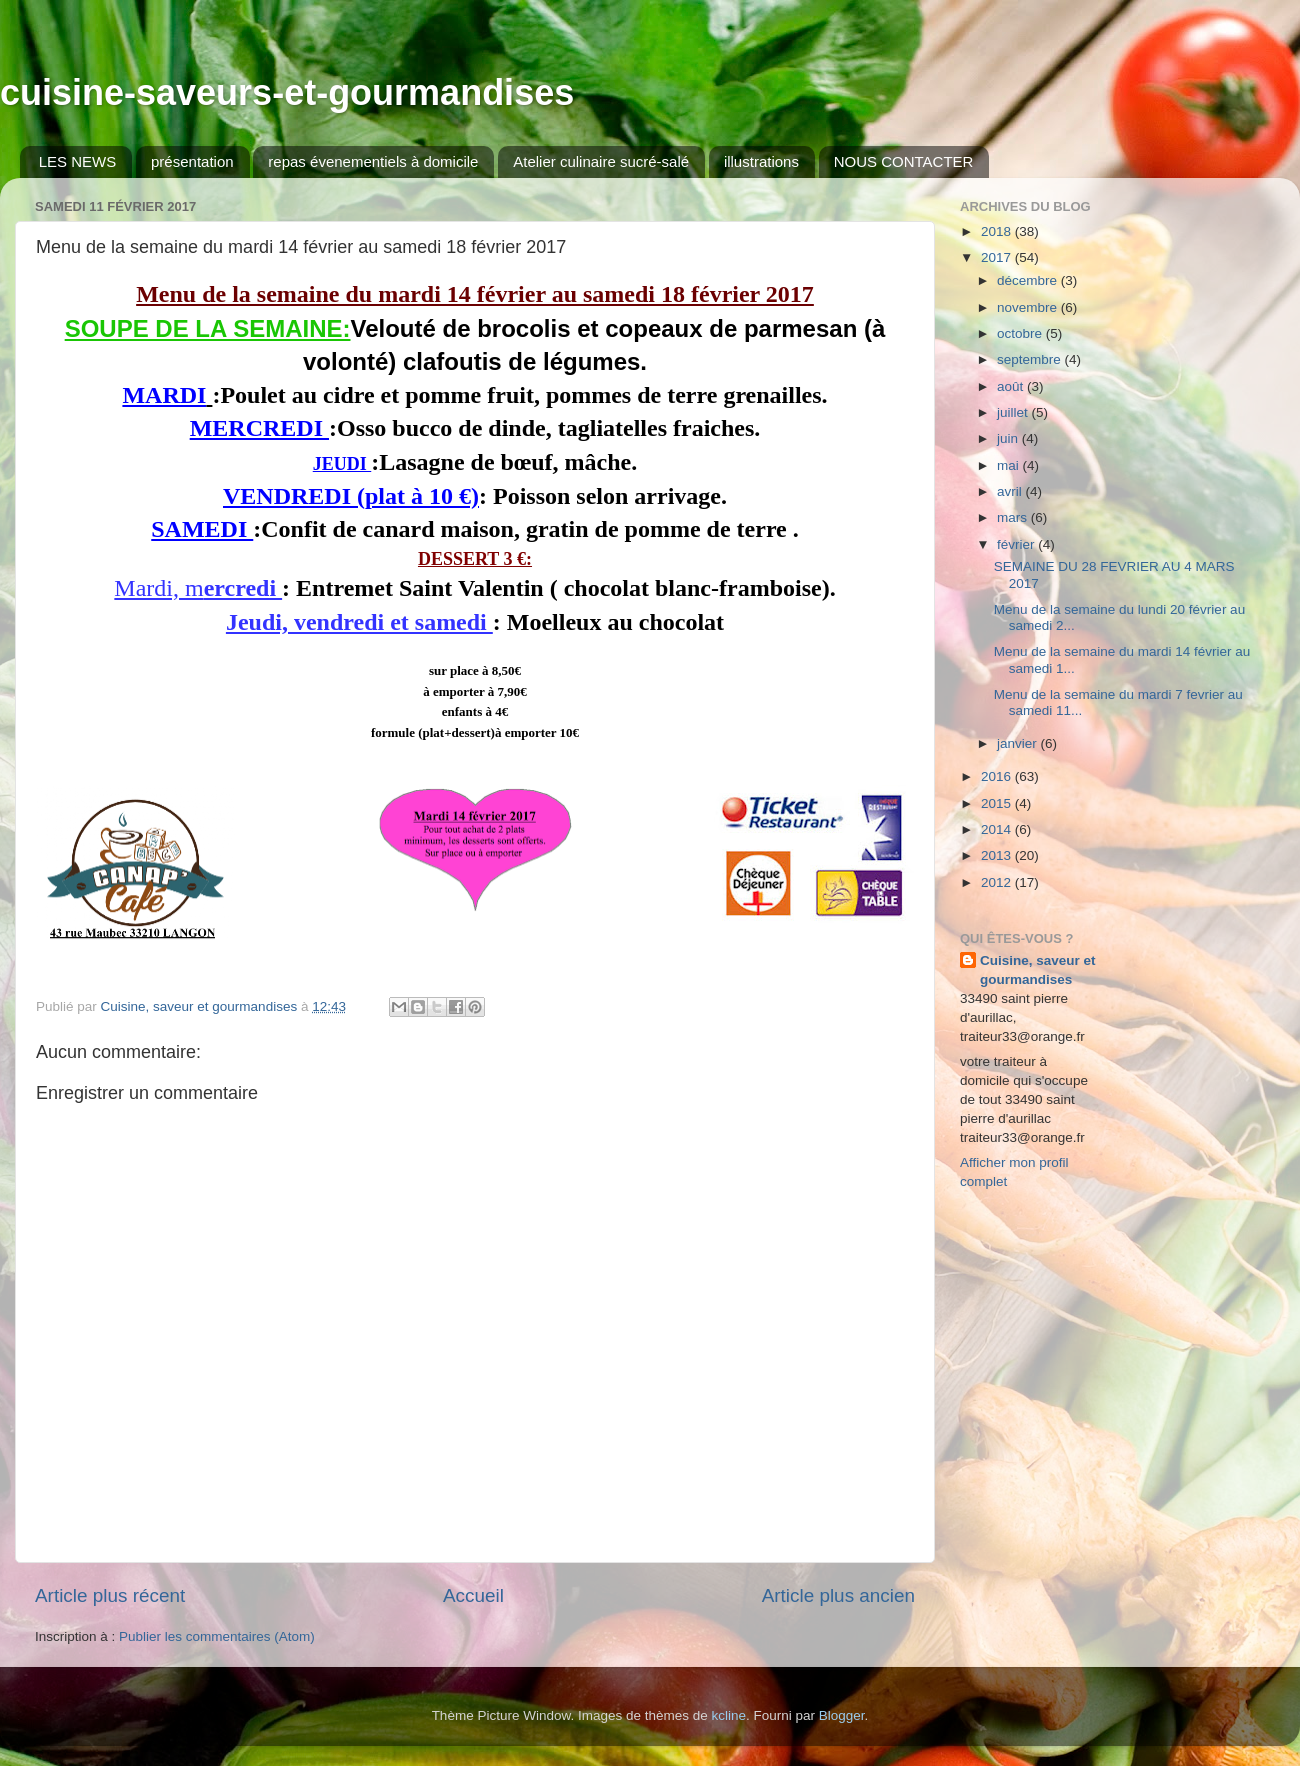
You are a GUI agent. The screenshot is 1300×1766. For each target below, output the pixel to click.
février (1017, 544)
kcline (729, 1715)
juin (1009, 438)
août (1012, 386)
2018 (998, 231)
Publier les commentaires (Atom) (217, 1636)
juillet (1014, 412)
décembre (1029, 280)
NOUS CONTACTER (904, 161)
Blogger (842, 1715)
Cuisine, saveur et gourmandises (1038, 970)
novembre (1029, 307)
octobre (1021, 333)
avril (1011, 491)
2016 (998, 776)
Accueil (473, 1595)
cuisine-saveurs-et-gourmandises (287, 92)
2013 (998, 855)
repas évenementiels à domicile (373, 161)
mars (1014, 517)
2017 (998, 257)
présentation (192, 161)
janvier (1019, 743)
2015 (998, 803)
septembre (1031, 359)
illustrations (761, 161)
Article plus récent (110, 1595)
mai (1010, 465)
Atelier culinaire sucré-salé (601, 161)
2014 (998, 829)
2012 (998, 882)
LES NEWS (78, 161)
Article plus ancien (838, 1595)
